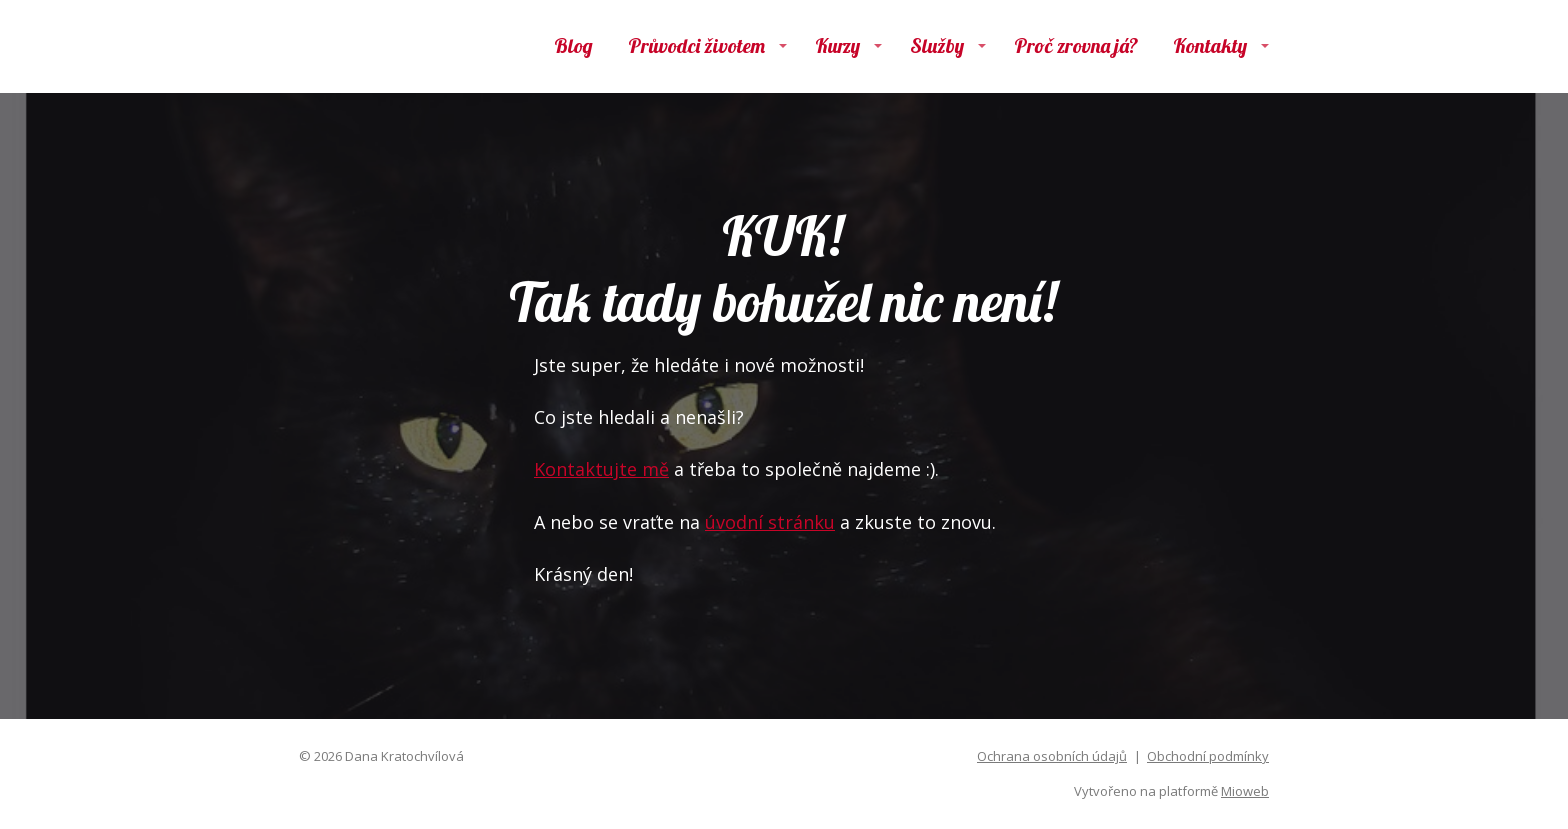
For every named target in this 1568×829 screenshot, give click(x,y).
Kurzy (837, 45)
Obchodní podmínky (1208, 756)
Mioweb (1245, 791)
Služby (937, 45)
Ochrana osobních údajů (1052, 756)
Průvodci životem (696, 45)
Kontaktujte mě (601, 469)
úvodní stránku (770, 522)
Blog (573, 45)
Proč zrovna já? (1076, 45)
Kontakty (1210, 45)
